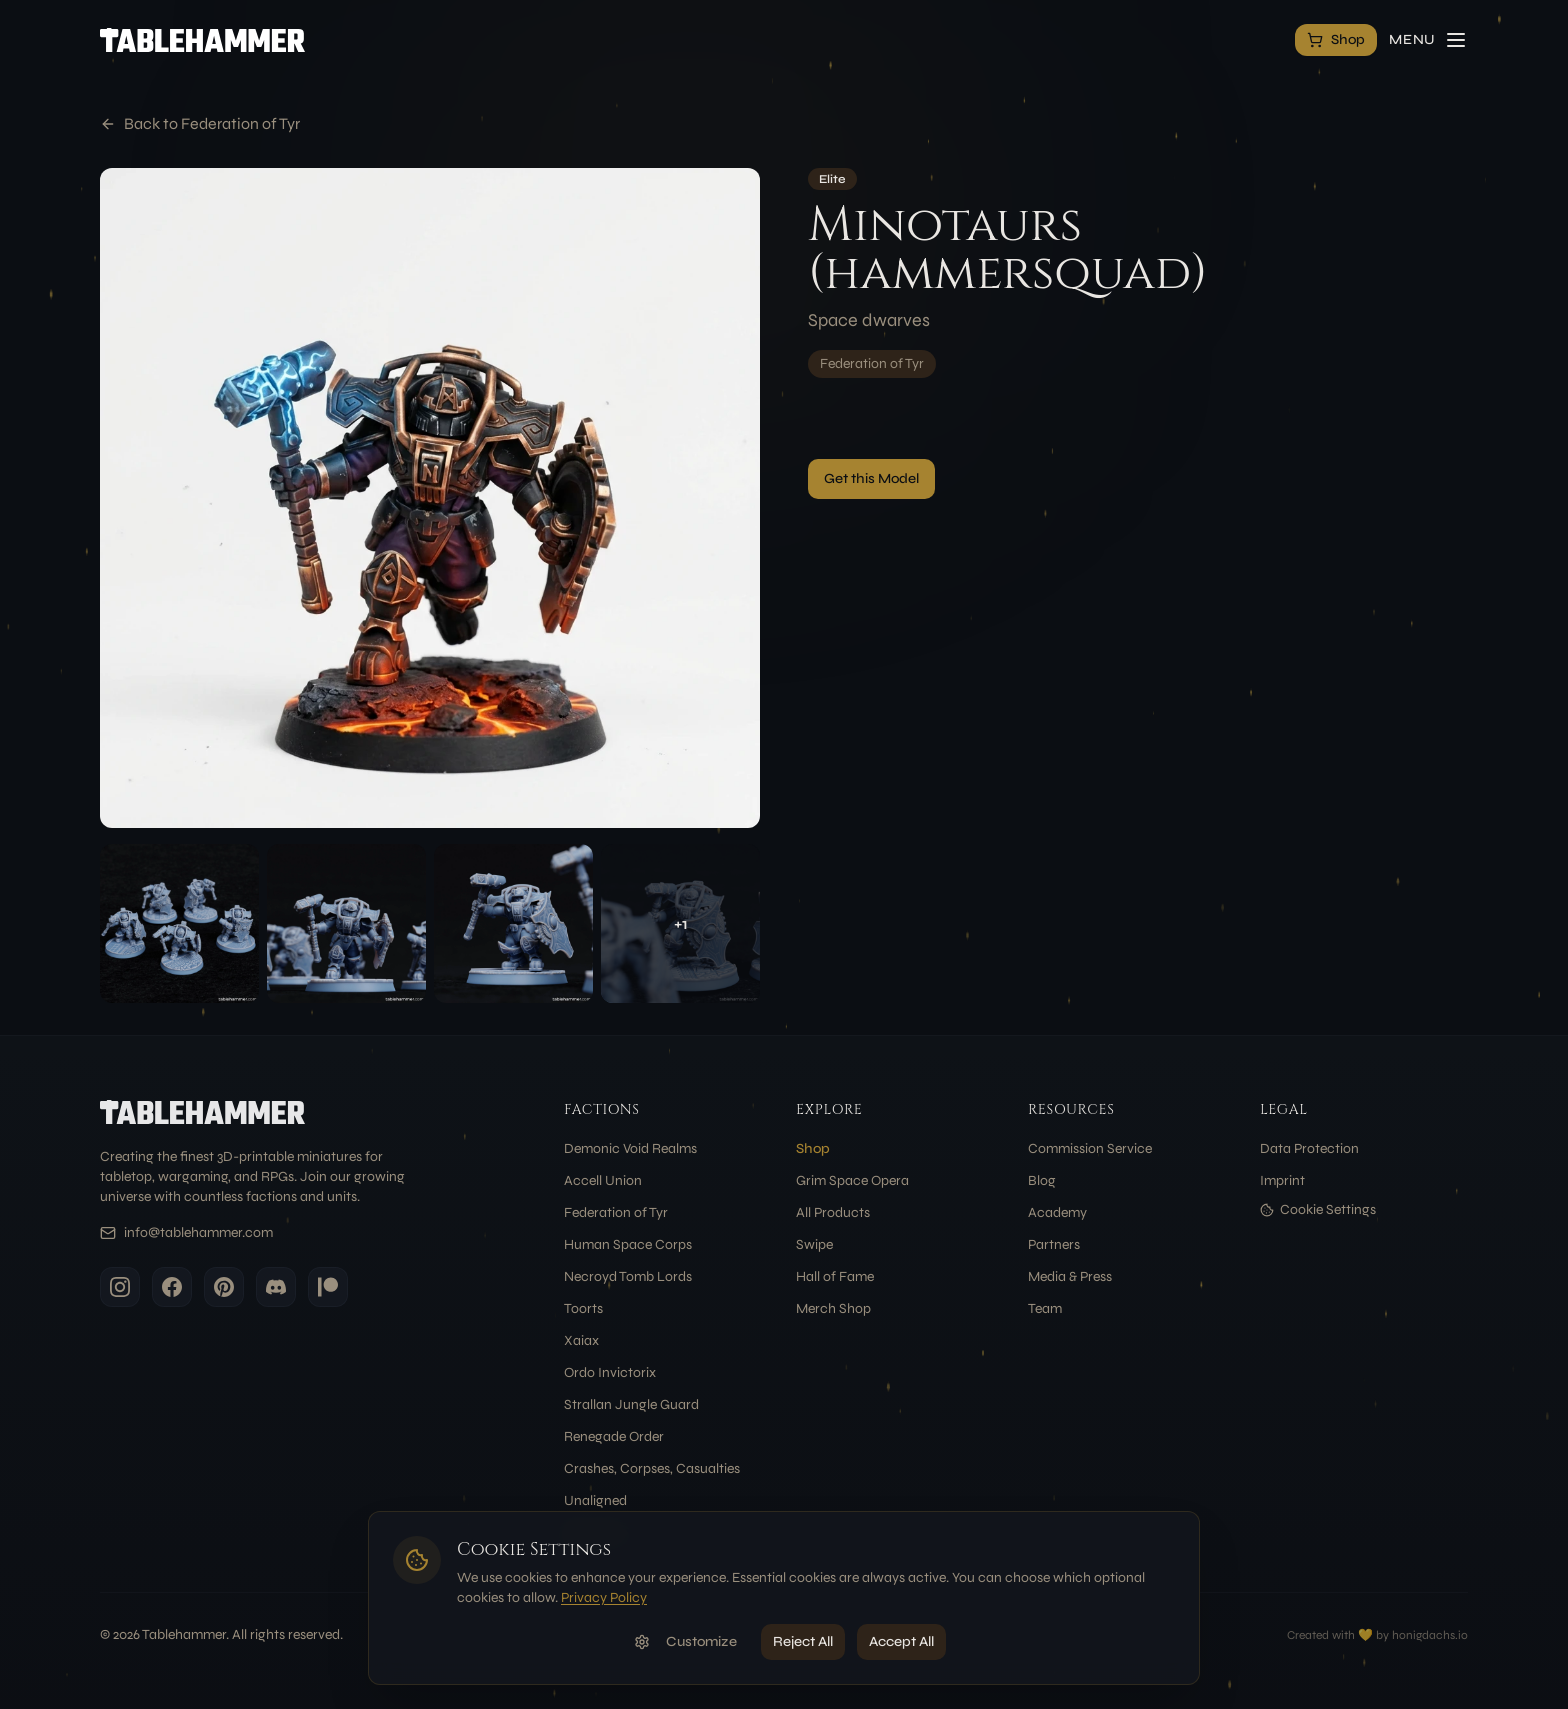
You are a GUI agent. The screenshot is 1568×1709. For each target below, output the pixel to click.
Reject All (803, 1641)
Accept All (901, 1641)
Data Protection (1309, 1148)
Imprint (1282, 1180)
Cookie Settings (1318, 1209)
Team (1045, 1308)
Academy (1057, 1212)
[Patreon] (328, 1287)
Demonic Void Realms (630, 1148)
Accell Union (603, 1180)
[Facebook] (172, 1287)
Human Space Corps (628, 1244)
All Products (833, 1212)
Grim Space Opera (852, 1180)
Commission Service (1090, 1148)
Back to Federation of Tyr (200, 123)
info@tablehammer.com (198, 1232)
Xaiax (581, 1340)
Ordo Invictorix (610, 1372)
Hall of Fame (835, 1276)
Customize (685, 1641)
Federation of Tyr (872, 363)
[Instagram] (120, 1287)
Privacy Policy (604, 1597)
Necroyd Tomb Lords (628, 1276)
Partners (1054, 1244)
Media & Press (1070, 1276)
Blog (1042, 1180)
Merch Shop (833, 1308)
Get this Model (871, 478)
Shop (813, 1148)
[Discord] (276, 1287)
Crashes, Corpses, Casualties (652, 1468)
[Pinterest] (224, 1287)
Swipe (814, 1244)
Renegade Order (614, 1436)
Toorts (583, 1308)
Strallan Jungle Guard (631, 1404)
